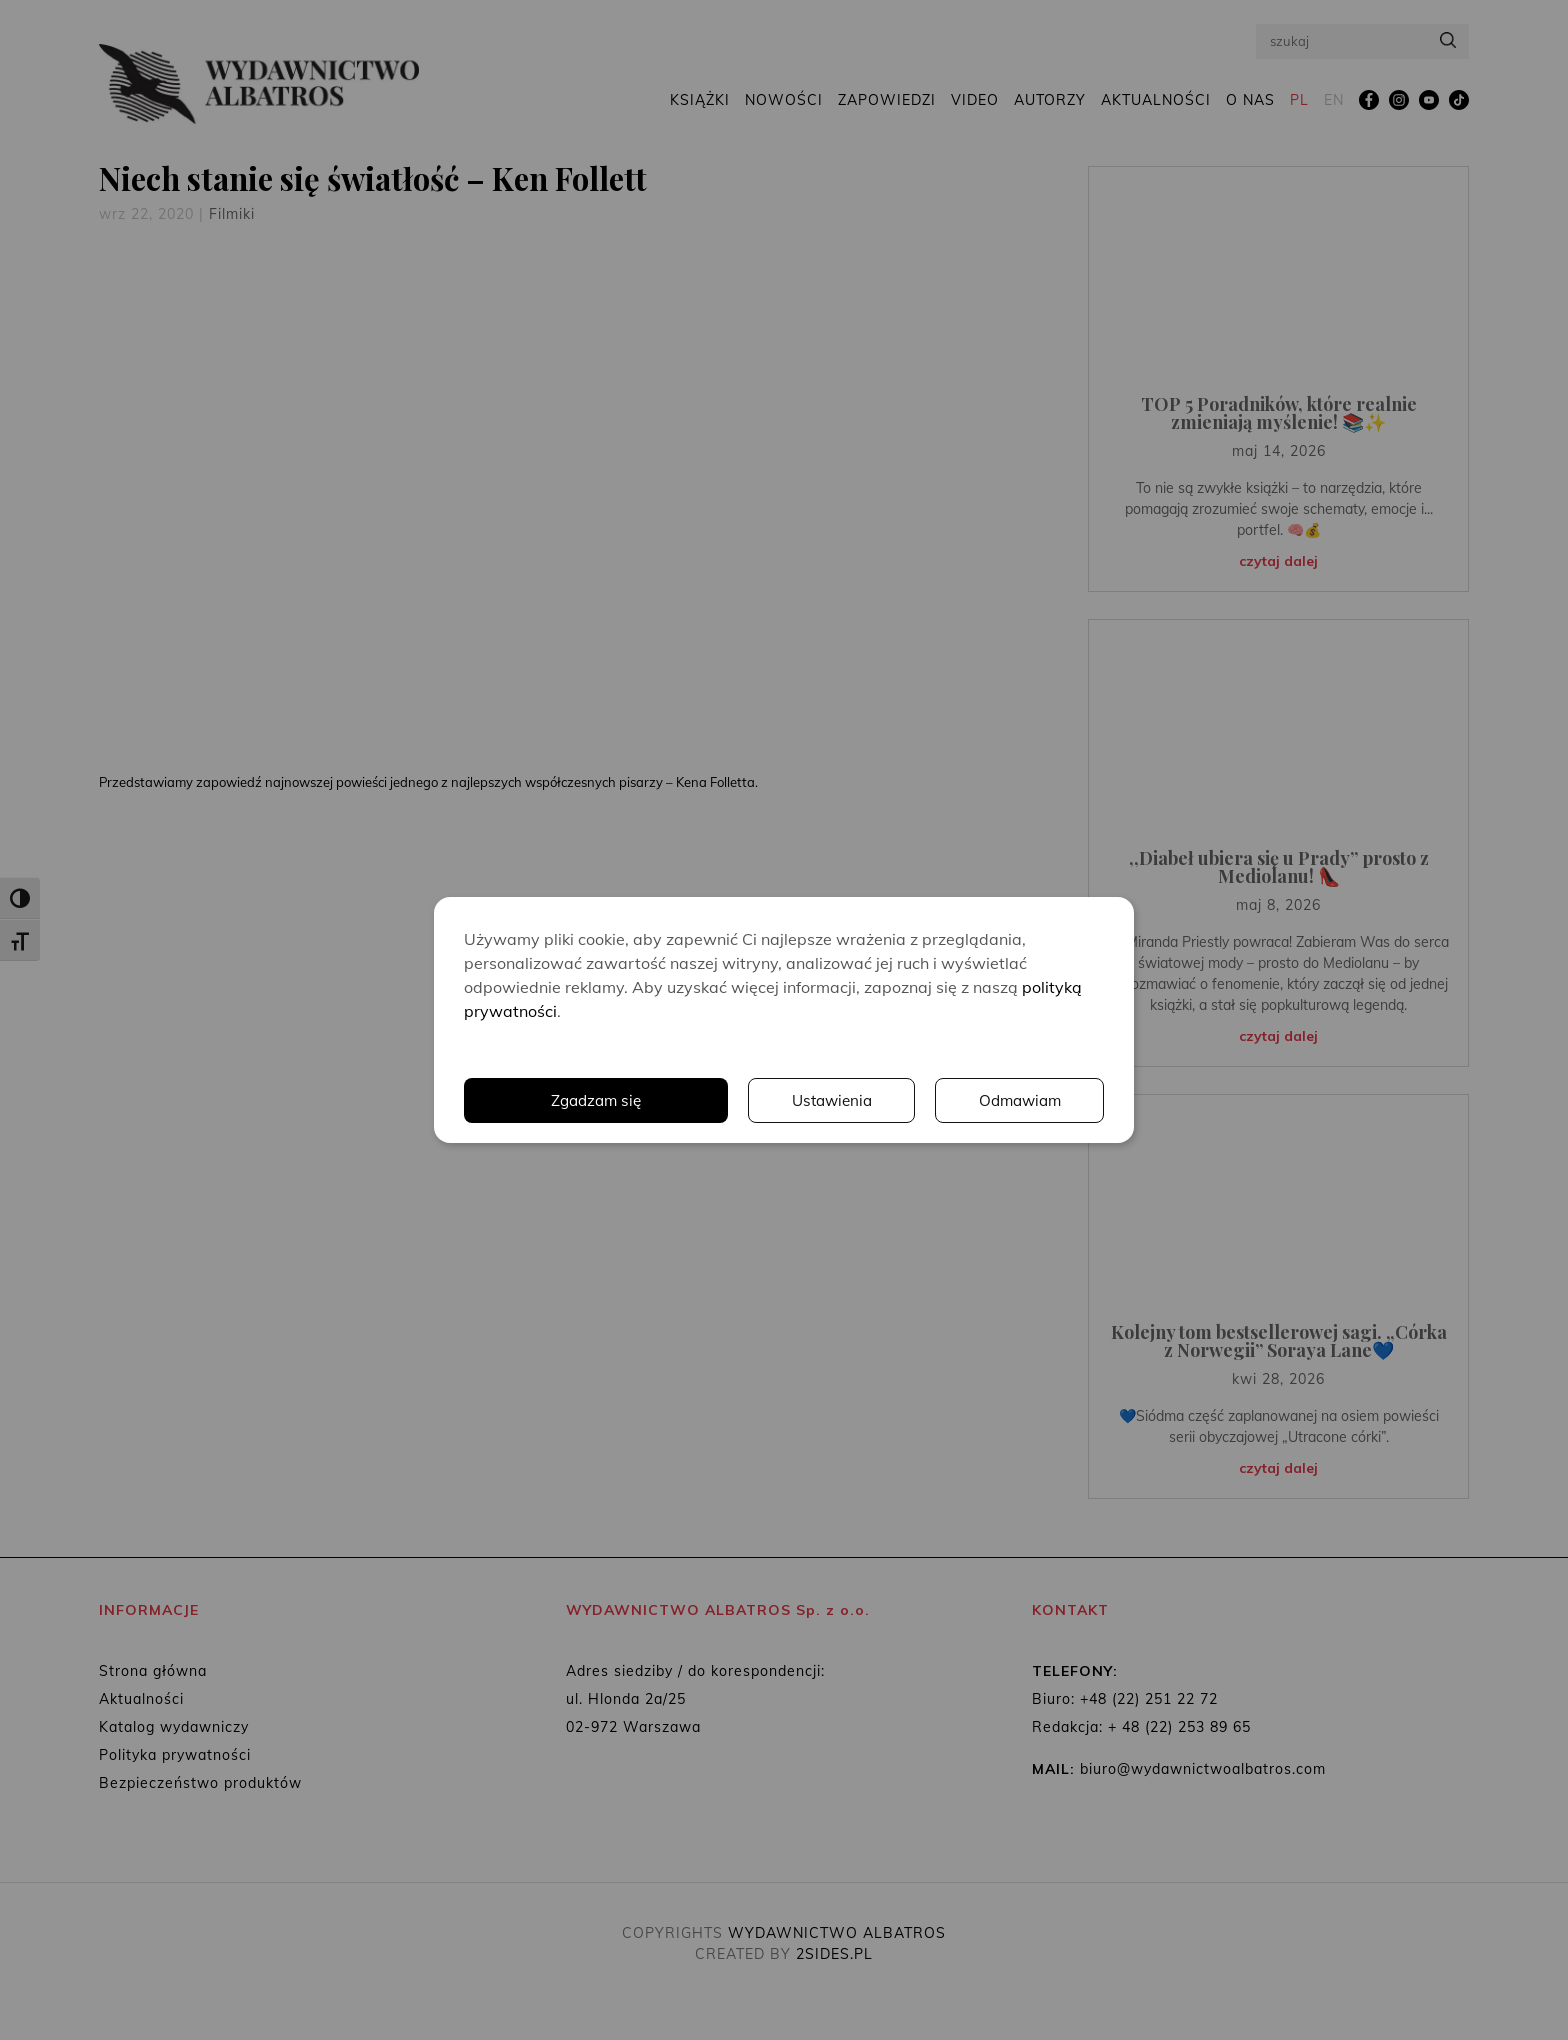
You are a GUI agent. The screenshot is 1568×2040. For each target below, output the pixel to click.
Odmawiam (1019, 1101)
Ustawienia (829, 1101)
